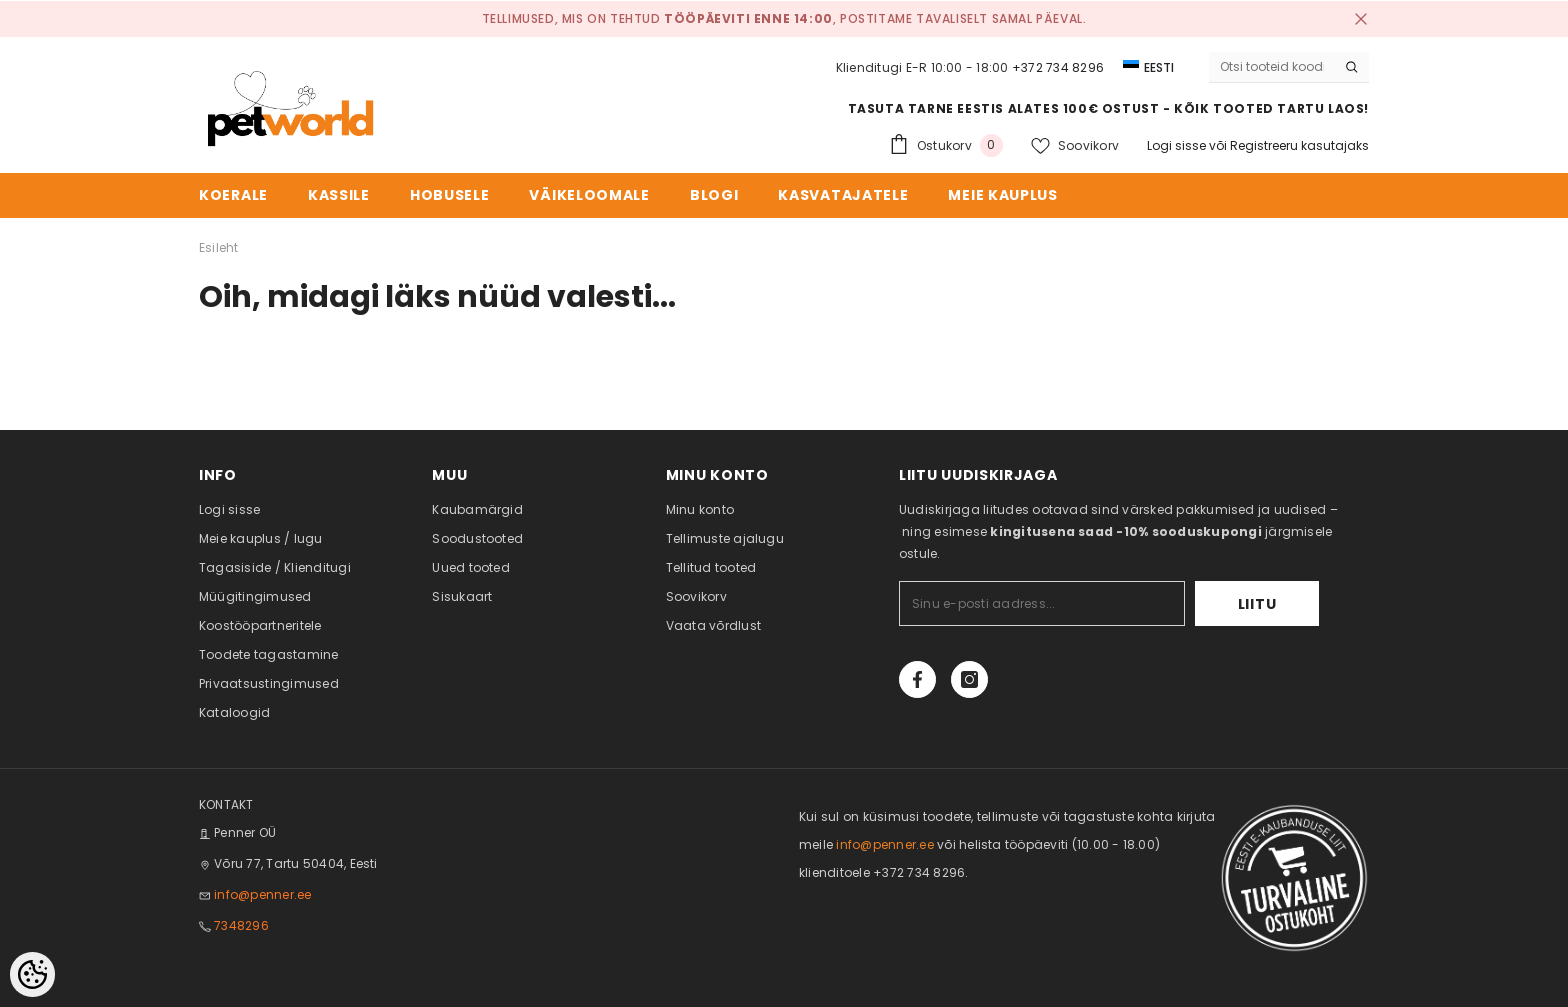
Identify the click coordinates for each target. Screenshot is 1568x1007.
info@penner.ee (262, 894)
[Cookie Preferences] (32, 974)
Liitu (1257, 604)
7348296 (241, 925)
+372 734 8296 (1058, 67)
